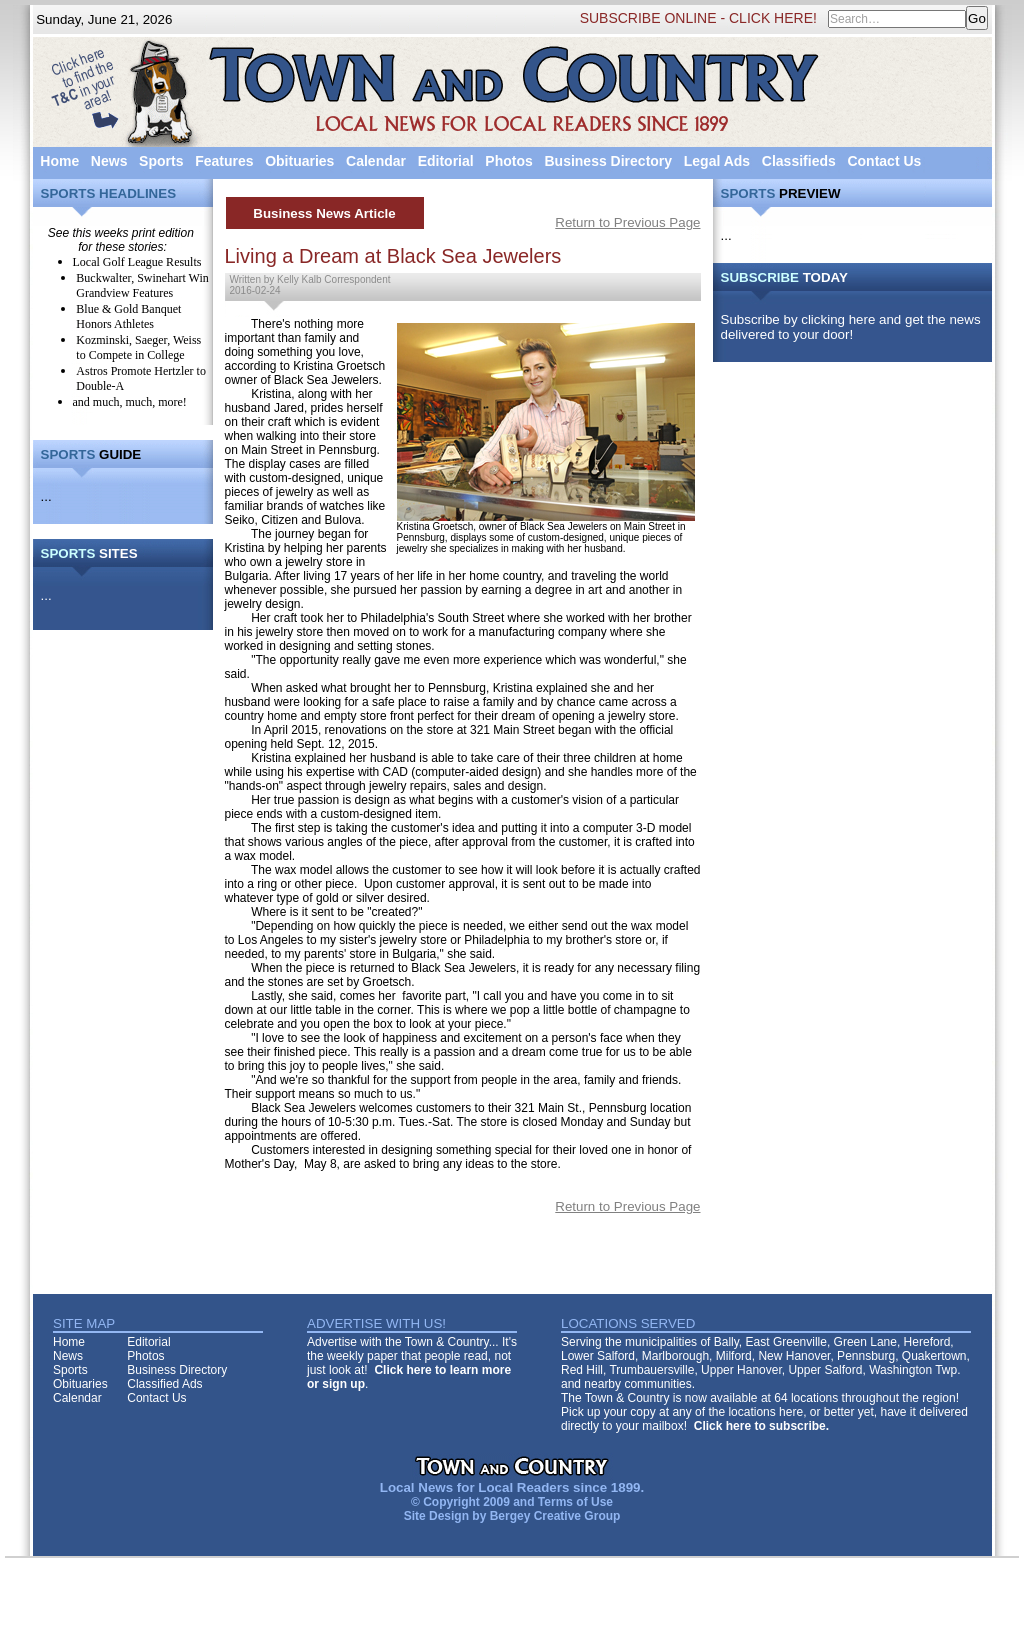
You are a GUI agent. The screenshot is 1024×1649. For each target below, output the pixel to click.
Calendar (376, 161)
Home (59, 161)
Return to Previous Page (627, 222)
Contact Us (884, 161)
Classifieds (799, 161)
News (109, 161)
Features (224, 161)
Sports (161, 161)
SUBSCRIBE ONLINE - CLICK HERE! (698, 18)
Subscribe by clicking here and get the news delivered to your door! (851, 327)
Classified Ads (164, 1384)
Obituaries (299, 161)
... (46, 496)
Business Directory (608, 161)
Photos (508, 161)
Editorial (446, 161)
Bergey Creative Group (555, 1516)
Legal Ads (717, 161)
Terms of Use (575, 1502)
